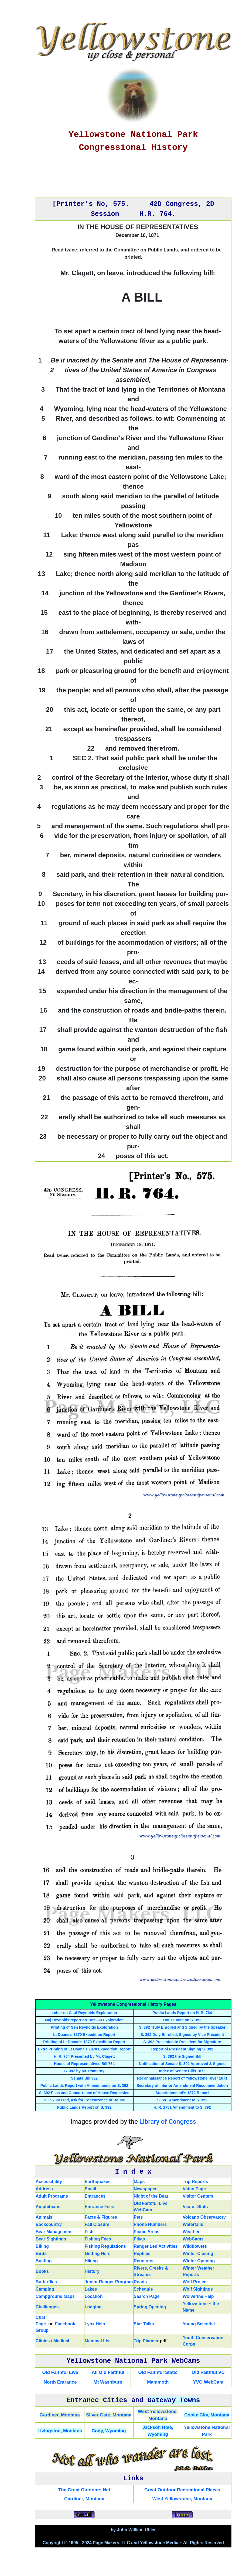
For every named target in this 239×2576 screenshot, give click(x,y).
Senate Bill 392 (84, 2078)
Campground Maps (55, 2296)
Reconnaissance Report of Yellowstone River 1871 (182, 2078)
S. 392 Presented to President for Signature (182, 2042)
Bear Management (54, 2231)
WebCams (193, 2239)
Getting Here (98, 2253)
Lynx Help (95, 2324)
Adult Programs (52, 2196)
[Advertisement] (133, 177)
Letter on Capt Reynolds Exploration (84, 2013)
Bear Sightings (51, 2239)
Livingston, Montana (59, 2430)
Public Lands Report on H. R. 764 (182, 2013)
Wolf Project (195, 2282)
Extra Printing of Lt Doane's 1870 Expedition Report (84, 2049)
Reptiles (142, 2253)
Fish (89, 2231)
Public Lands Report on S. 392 (84, 2107)
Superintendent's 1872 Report (182, 2093)
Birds (41, 2253)
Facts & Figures (101, 2217)
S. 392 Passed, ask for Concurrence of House (84, 2100)
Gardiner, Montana (60, 2415)
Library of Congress (167, 2121)
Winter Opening (199, 2261)
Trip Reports (195, 2181)
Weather (191, 2231)
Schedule (143, 2289)
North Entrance (60, 2382)
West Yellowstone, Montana (182, 2498)
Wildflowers (195, 2246)
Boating (44, 2261)
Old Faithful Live (60, 2372)
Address (44, 2189)
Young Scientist (199, 2324)
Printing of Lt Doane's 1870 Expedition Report (84, 2042)
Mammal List (98, 2341)
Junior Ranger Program (109, 2282)
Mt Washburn (108, 2382)
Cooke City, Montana (206, 2415)
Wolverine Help (198, 2296)
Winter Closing (198, 2253)
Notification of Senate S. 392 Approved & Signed (182, 2064)
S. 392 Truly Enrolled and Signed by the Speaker (182, 2027)
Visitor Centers (198, 2196)
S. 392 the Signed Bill (182, 2056)
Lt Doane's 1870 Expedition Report (84, 2034)
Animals (44, 2217)
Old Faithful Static (157, 2372)
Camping (45, 2289)
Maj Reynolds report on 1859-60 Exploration (84, 2020)
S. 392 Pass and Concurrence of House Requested (84, 2093)
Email (90, 2189)
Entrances (95, 2196)
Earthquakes (98, 2181)
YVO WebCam (208, 2382)
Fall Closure (97, 2224)
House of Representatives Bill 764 (84, 2064)
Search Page (147, 2296)
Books (42, 2271)
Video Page (194, 2189)
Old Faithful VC (208, 2372)
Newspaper (145, 2189)
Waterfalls (193, 2224)
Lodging (93, 2307)
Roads (140, 2282)
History (92, 2271)
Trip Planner (146, 2341)
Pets (138, 2217)
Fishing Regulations (105, 2246)
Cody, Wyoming (109, 2430)
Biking (42, 2246)
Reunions (143, 2261)
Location (94, 2296)
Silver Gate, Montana (108, 2415)
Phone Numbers (150, 2224)
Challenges (47, 2307)
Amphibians (48, 2206)
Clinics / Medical (52, 2341)
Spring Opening (150, 2307)
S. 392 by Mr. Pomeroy (84, 2071)
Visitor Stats (195, 2206)
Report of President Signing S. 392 (182, 2049)
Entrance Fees (99, 2206)
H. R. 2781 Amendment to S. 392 (182, 2107)
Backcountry (49, 2224)
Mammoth (158, 2382)
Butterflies (46, 2282)
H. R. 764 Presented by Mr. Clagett (84, 2056)
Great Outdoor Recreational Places (182, 2489)
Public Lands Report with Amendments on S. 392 (84, 2085)
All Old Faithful (108, 2372)
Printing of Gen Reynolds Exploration (84, 2027)
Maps (139, 2181)
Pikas (139, 2239)
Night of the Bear (151, 2196)
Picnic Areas (146, 2231)
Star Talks (144, 2324)
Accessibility (49, 2181)
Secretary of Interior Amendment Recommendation (182, 2085)
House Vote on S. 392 (182, 2020)
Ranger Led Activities (156, 2246)
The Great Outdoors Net (84, 2489)
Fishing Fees (98, 2239)
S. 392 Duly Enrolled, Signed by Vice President (182, 2034)
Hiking (91, 2261)
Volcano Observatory (204, 2217)
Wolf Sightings (198, 2289)
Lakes (91, 2289)
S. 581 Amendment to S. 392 (182, 2100)
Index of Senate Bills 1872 (182, 2071)
